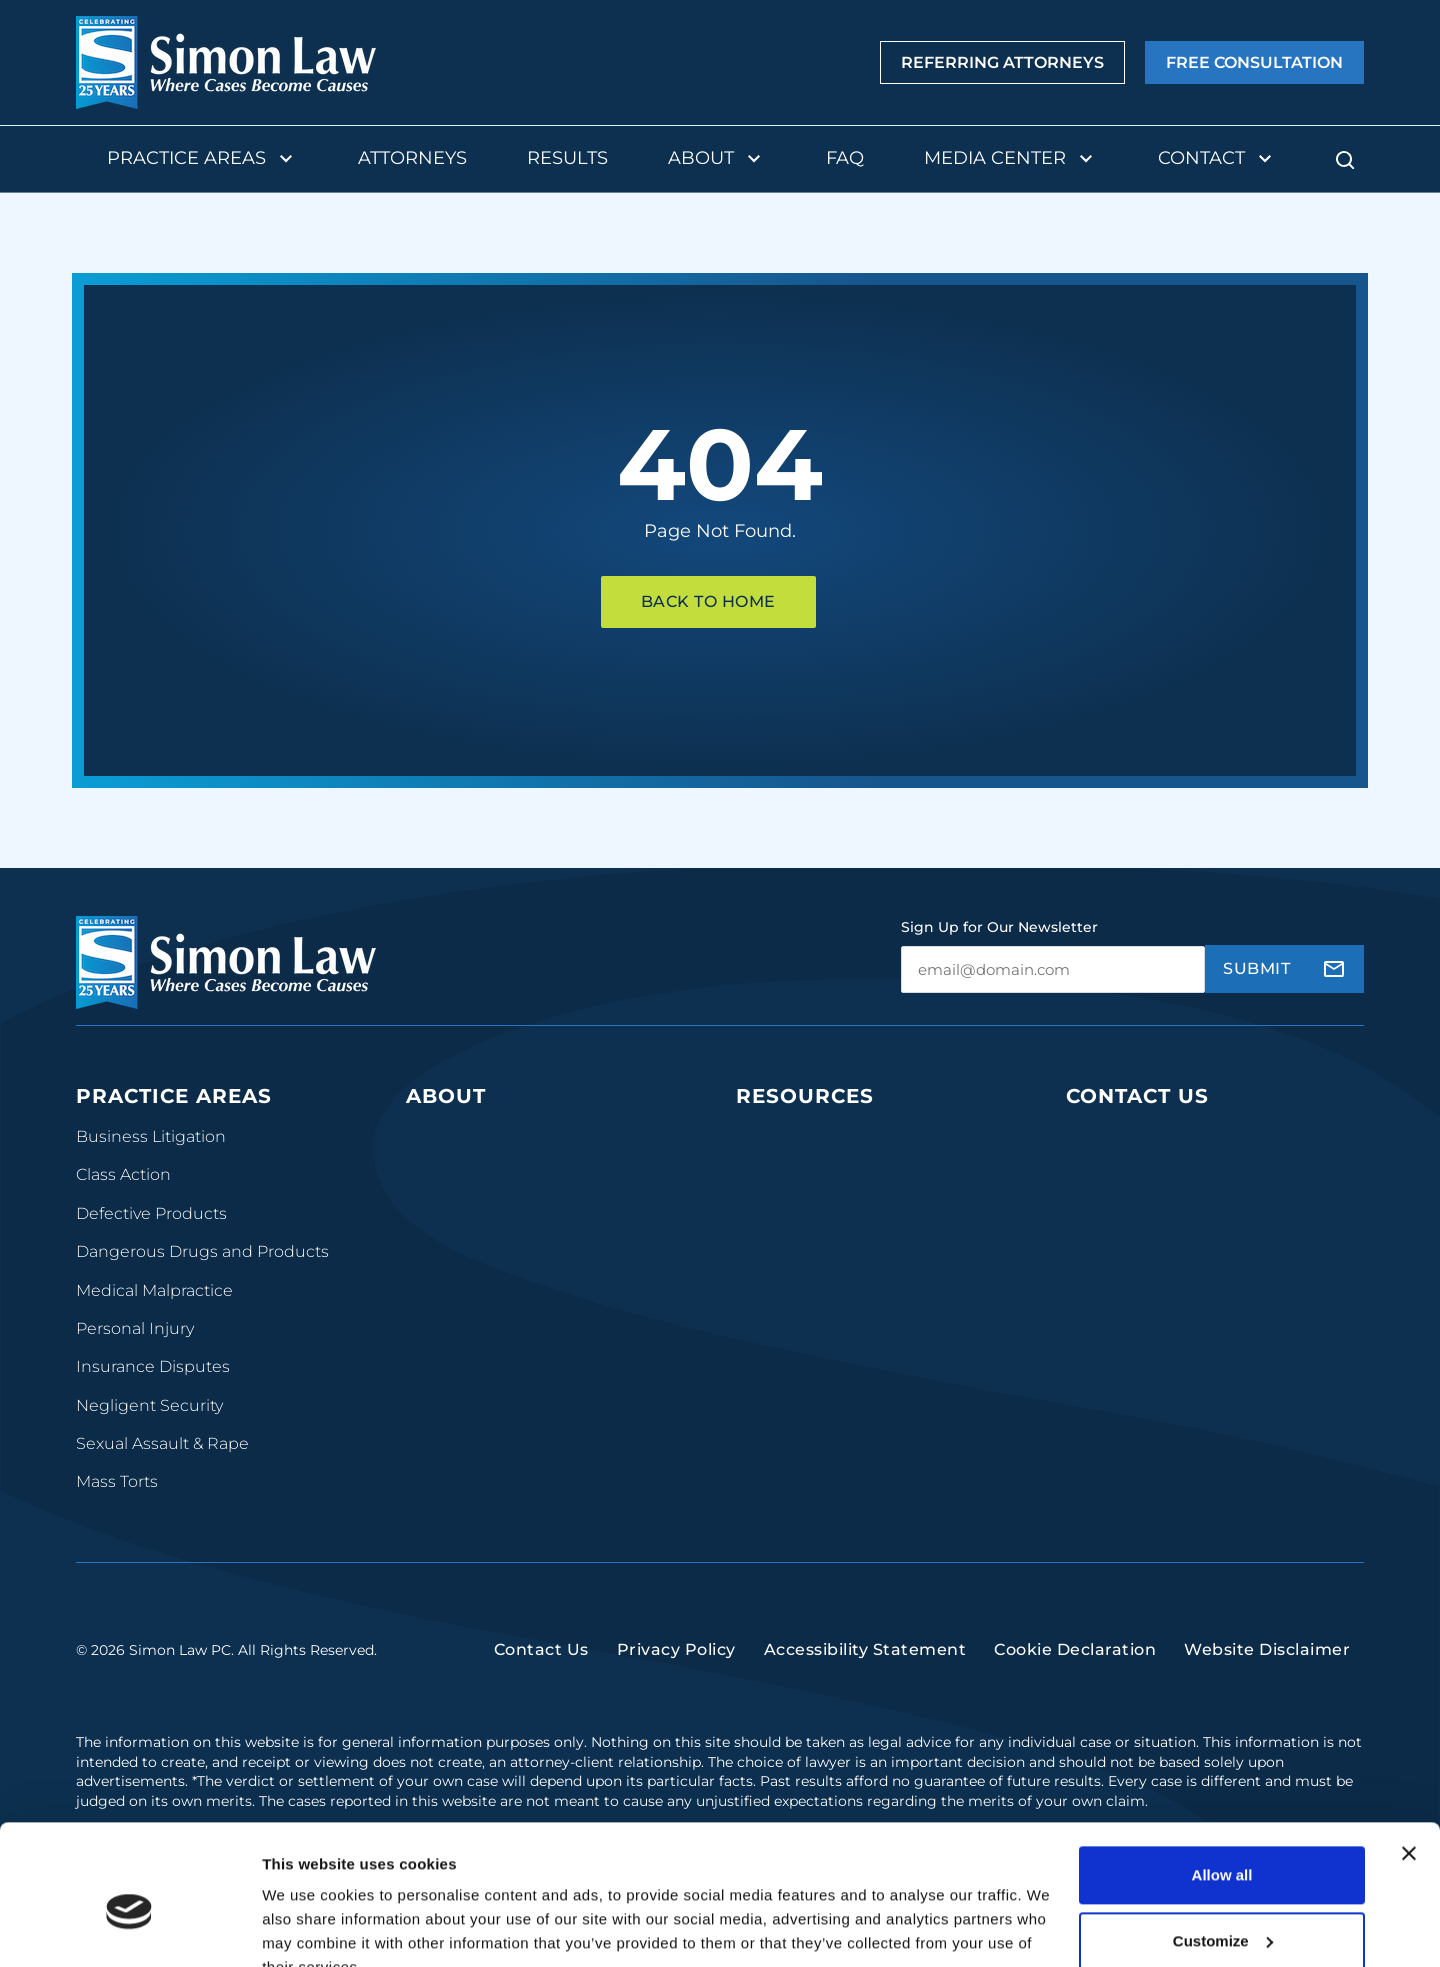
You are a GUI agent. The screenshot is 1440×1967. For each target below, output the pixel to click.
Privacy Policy (676, 1664)
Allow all (1222, 1780)
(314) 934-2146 (1128, 1306)
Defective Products (151, 1213)
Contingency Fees (478, 1251)
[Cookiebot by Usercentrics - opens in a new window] (129, 1928)
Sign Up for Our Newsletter (999, 927)
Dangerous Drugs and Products (202, 1251)
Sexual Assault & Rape (162, 1443)
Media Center (1011, 159)
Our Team (445, 1136)
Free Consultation (1254, 63)
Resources (805, 1096)
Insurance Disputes (153, 1366)
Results (567, 158)
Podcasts (772, 1136)
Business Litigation (151, 1136)
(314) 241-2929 (1127, 1245)
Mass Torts (117, 1481)
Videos (763, 1251)
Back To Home (708, 601)
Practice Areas (202, 159)
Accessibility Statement (865, 1664)
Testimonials (455, 1290)
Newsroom (780, 1290)
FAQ (845, 158)
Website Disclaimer (1267, 1664)
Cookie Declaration (1075, 1664)
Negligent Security (149, 1405)
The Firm (441, 1174)
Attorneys (412, 158)
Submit (1256, 968)
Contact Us (1137, 1096)
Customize (1223, 1845)
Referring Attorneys (1002, 63)
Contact (1217, 159)
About (717, 159)
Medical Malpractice (154, 1290)
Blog (754, 1174)
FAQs (756, 1213)
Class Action (123, 1174)
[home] (226, 62)
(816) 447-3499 (1129, 1473)
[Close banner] (1409, 1759)
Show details (308, 1927)
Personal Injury (135, 1328)
